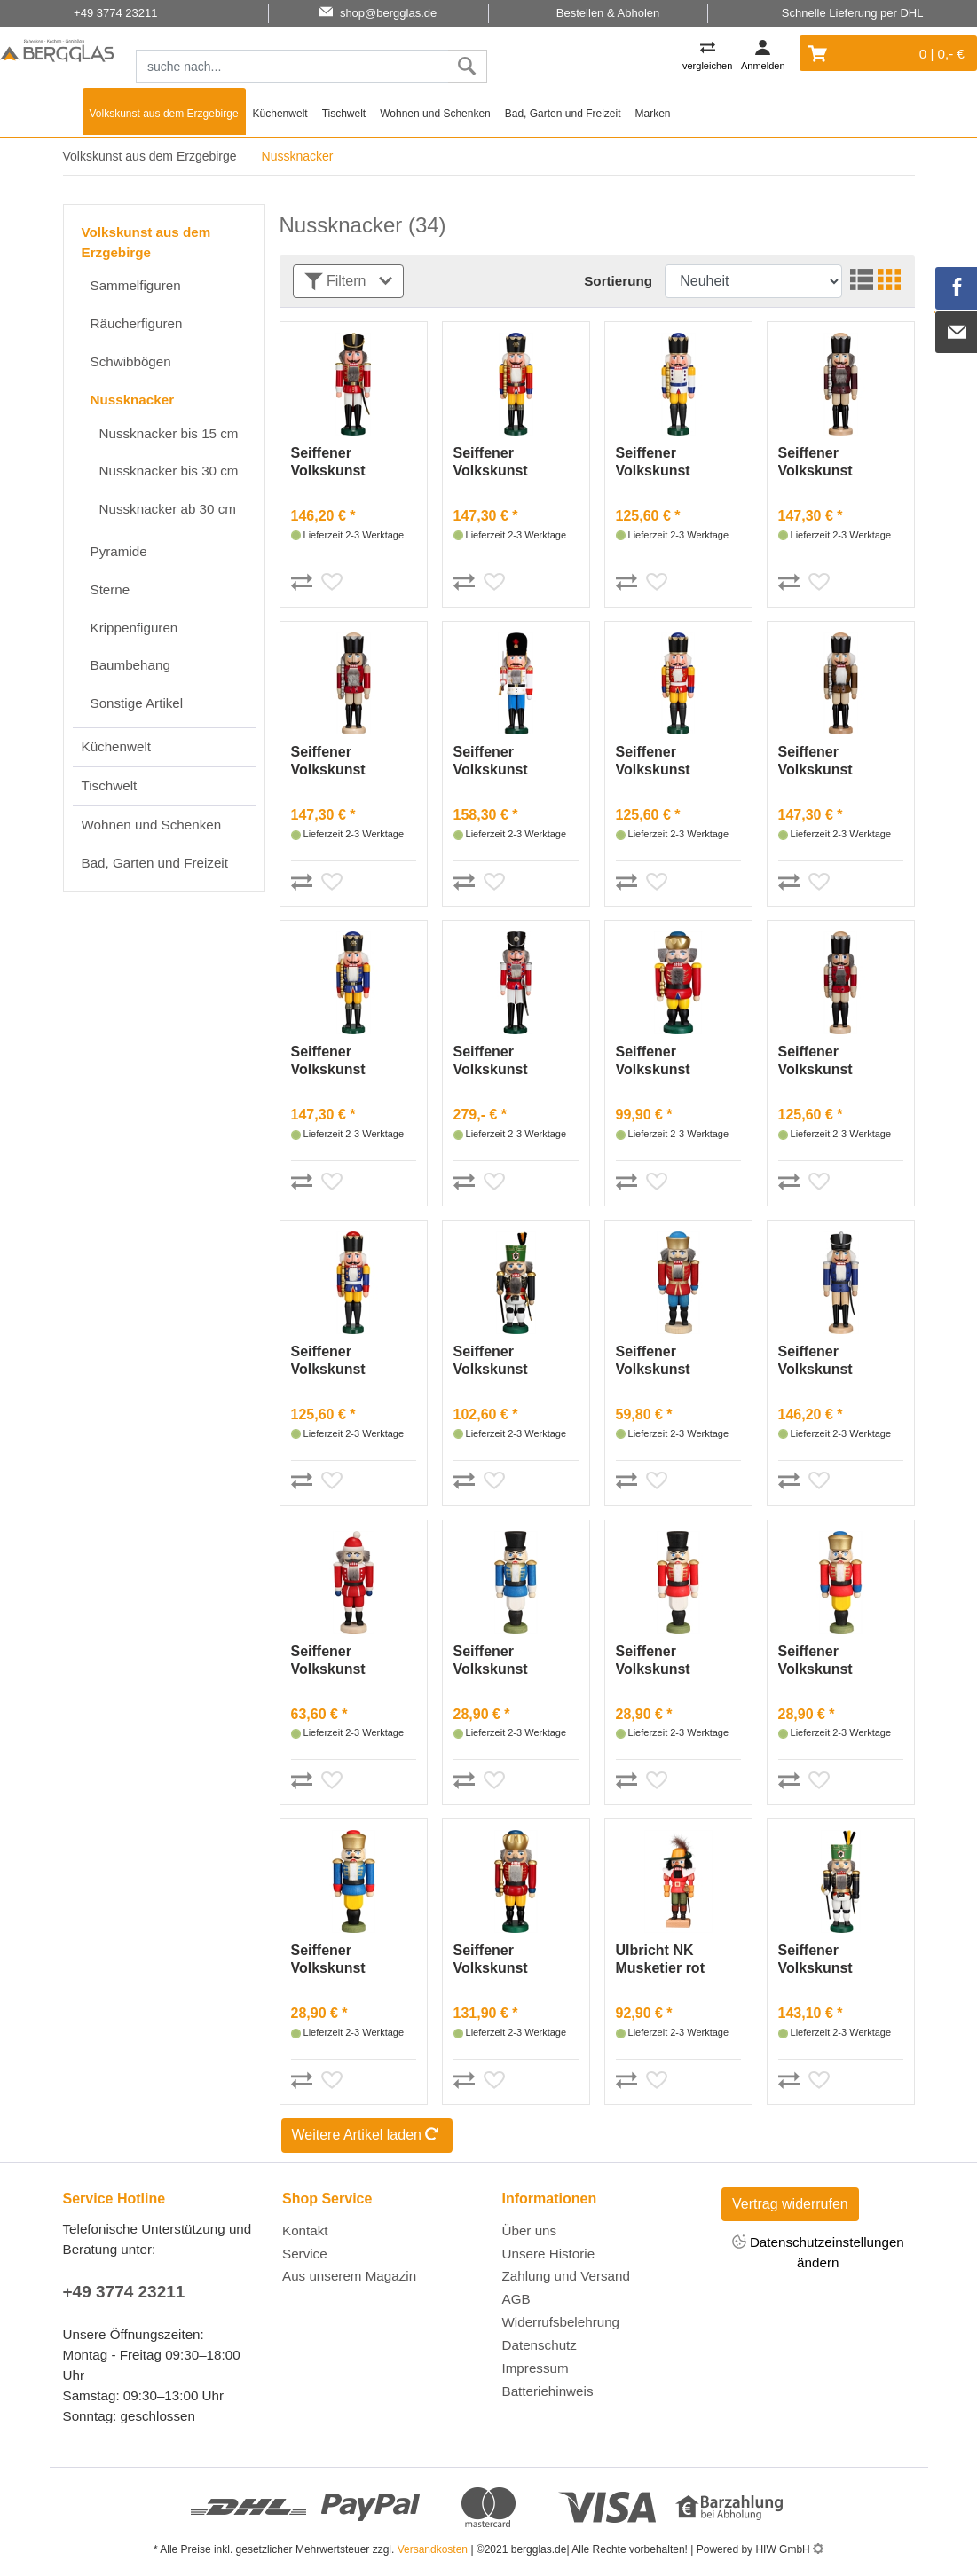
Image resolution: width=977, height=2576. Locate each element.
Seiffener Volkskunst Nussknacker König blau (335, 1061)
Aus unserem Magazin (349, 2275)
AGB (516, 2298)
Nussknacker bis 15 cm (169, 433)
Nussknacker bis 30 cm (169, 470)
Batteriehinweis (548, 2391)
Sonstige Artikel (137, 703)
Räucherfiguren (137, 323)
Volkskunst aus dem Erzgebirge (164, 113)
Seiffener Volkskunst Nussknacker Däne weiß (497, 761)
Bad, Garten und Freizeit (563, 113)
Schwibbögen (131, 361)
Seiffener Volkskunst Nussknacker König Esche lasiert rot (335, 761)
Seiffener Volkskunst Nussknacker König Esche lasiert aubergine (835, 462)
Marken (653, 113)
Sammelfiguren (136, 285)
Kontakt (305, 2230)
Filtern (348, 281)
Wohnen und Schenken (435, 113)
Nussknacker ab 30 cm (167, 508)
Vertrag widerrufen (790, 2203)
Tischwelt (344, 113)
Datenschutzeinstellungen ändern (818, 2251)
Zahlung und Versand (566, 2275)
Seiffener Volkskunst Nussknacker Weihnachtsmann (349, 1661)
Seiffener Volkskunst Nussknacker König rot (497, 462)
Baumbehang (130, 664)
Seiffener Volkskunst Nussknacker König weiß (660, 462)
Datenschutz (539, 2344)
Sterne (110, 589)
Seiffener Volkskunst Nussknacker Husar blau (497, 1661)
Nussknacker (133, 399)
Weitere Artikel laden (367, 2136)
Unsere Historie (548, 2253)
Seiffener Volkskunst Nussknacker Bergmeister (497, 1361)
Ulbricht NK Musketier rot (660, 1959)
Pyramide (119, 551)
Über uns (529, 2230)
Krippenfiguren (134, 627)
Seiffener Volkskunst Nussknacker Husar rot (335, 462)
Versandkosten (433, 2549)
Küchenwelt (280, 113)
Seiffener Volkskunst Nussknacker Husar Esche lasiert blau (822, 1361)
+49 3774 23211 (124, 2291)
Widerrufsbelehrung (561, 2321)
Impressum (535, 2368)
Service (304, 2253)
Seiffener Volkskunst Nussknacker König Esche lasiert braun (822, 761)
